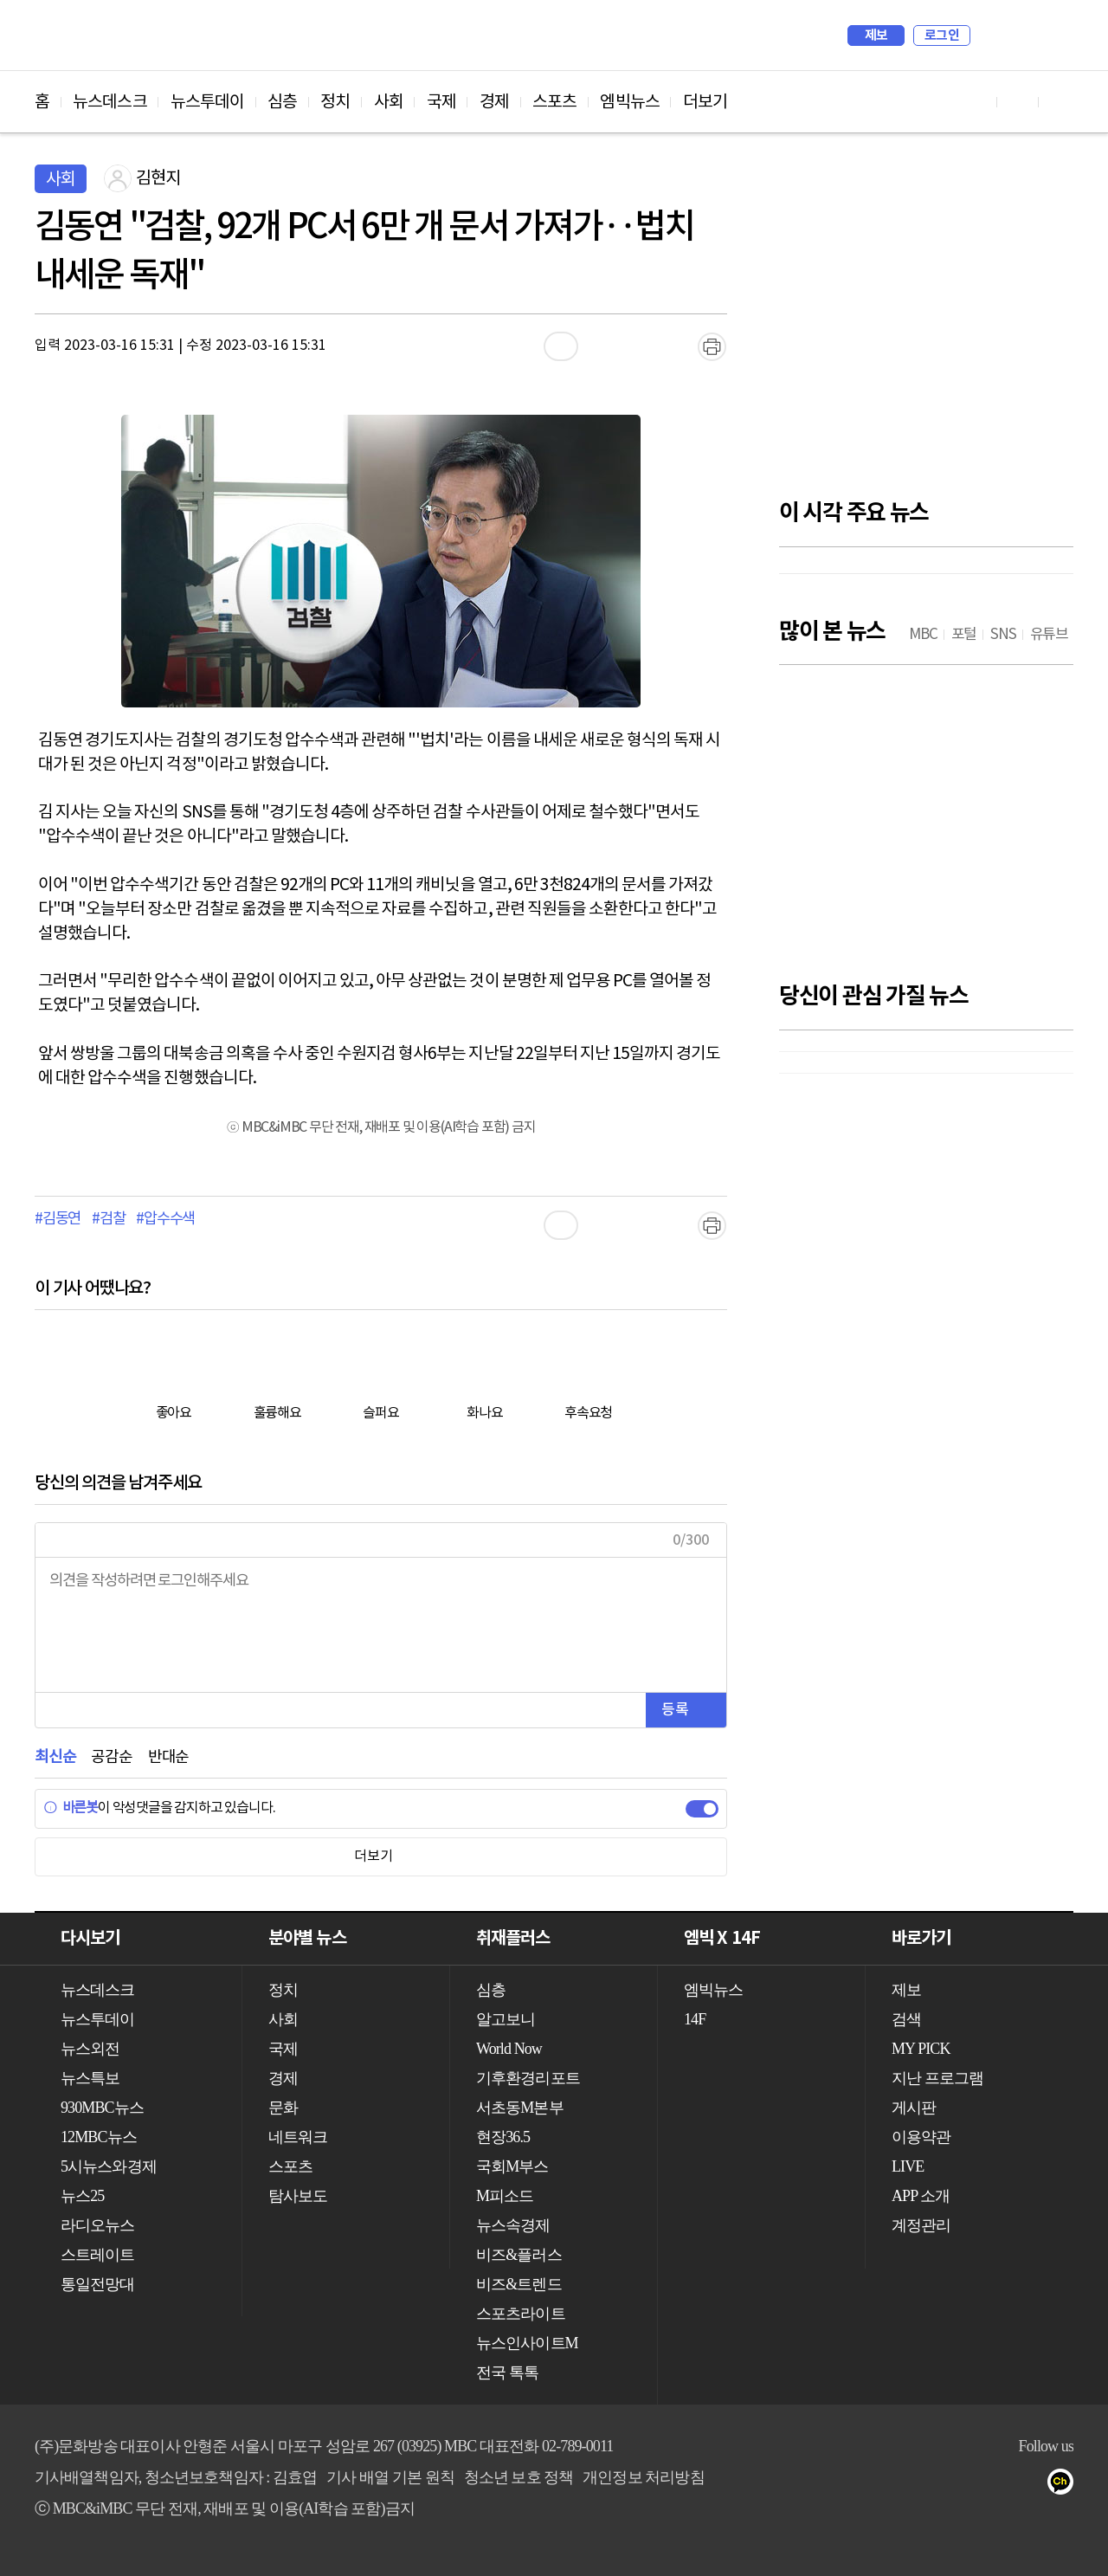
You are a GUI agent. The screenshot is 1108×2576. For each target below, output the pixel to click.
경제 (494, 102)
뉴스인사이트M (527, 2343)
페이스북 (996, 2485)
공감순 (111, 1757)
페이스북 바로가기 (1018, 102)
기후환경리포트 (528, 2078)
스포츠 (554, 102)
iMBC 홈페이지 (1054, 35)
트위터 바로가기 (1060, 102)
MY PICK (1017, 35)
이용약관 (921, 2137)
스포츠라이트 (520, 2313)
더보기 (705, 102)
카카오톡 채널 (1066, 2485)
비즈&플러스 (519, 2254)
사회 (388, 102)
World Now (509, 2048)
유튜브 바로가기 (976, 102)
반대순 (168, 1757)
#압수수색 (165, 1219)
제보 (876, 35)
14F (694, 2019)
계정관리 (921, 2225)
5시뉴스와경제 (109, 2166)
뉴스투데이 (208, 102)
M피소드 (504, 2196)
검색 (992, 35)
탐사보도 (297, 2196)
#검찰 (108, 1219)
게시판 (914, 2107)
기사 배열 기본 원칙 (390, 2477)
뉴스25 (82, 2196)
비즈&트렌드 (519, 2284)
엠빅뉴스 (629, 102)
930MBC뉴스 (102, 2107)
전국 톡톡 (507, 2372)
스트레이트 (98, 2254)
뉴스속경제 (513, 2225)
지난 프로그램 (937, 2078)
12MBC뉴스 (99, 2137)
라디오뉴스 (98, 2225)
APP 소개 (921, 2196)
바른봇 (70, 1808)
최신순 (55, 1757)
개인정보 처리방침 (643, 2477)
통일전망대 (98, 2284)
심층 (282, 102)
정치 (335, 102)
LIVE (908, 2166)
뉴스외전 (90, 2048)
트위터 (1031, 2485)
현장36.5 (503, 2137)
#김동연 (58, 1219)
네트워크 (297, 2137)
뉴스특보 (90, 2078)
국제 (441, 102)
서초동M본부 (520, 2107)
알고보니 (505, 2019)
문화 (283, 2107)
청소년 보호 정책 (519, 2477)
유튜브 (962, 2485)
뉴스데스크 (110, 102)
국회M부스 (512, 2166)
